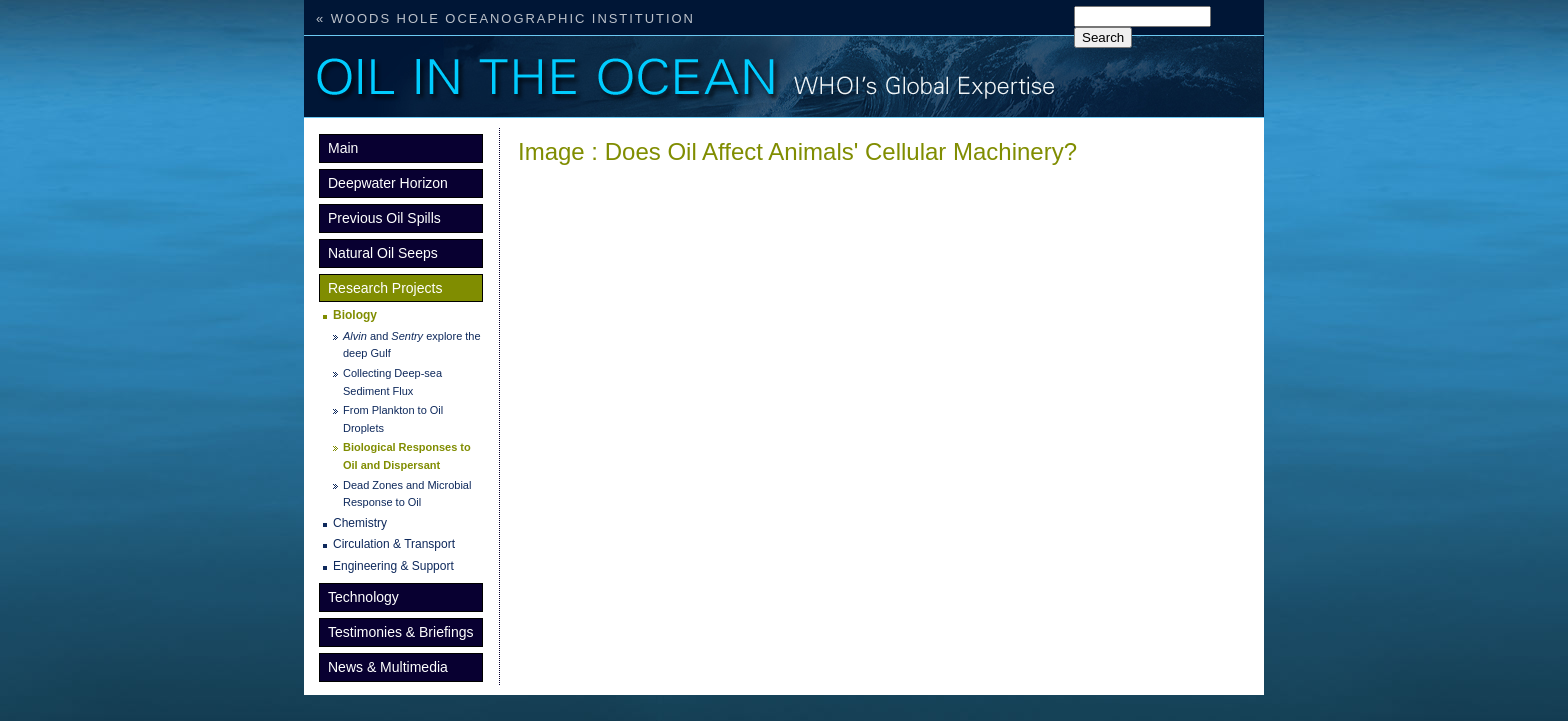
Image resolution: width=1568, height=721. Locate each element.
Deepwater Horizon (388, 183)
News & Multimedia (388, 667)
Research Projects (385, 288)
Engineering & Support (393, 566)
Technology (363, 597)
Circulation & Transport (394, 544)
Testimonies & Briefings (401, 632)
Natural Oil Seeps (383, 253)
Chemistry (360, 523)
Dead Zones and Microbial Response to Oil (407, 494)
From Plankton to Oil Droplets (393, 419)
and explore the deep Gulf (412, 345)
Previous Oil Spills (384, 218)
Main (343, 148)
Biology (355, 315)
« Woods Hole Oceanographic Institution (505, 18)
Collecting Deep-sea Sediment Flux (392, 382)
